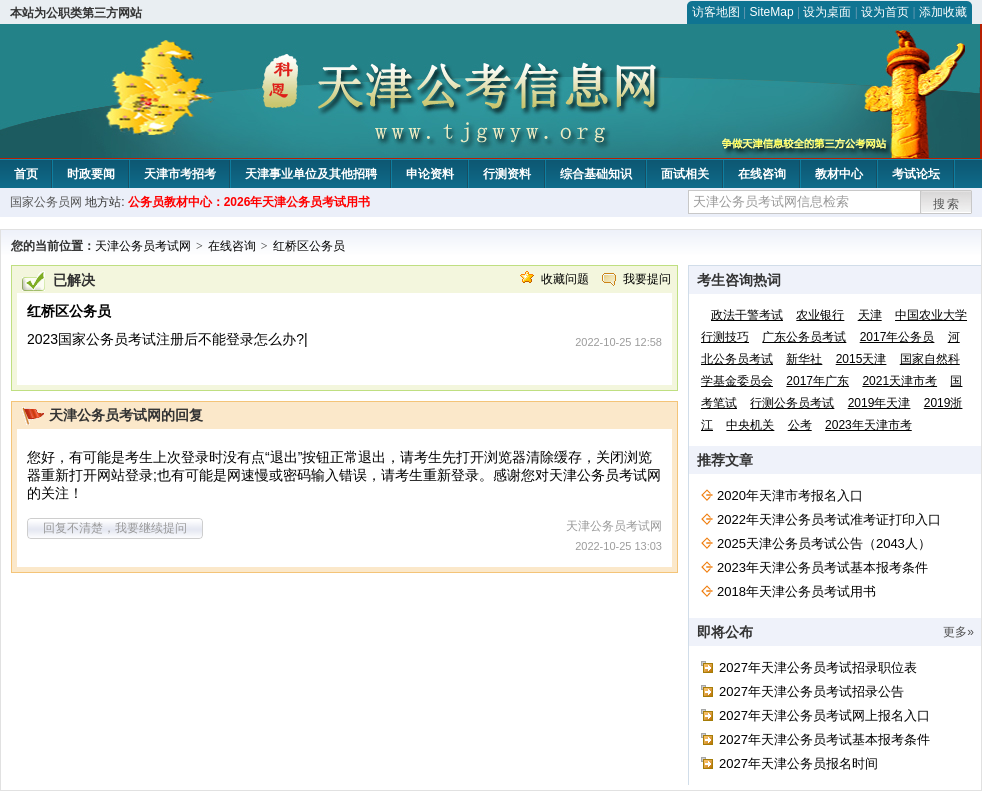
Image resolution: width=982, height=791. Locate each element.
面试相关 (685, 174)
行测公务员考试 (792, 403)
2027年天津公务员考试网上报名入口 (824, 715)
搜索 (947, 204)
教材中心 (839, 174)
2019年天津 (879, 403)
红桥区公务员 (309, 246)
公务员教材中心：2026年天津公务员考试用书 (249, 202)
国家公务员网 (46, 202)
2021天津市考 (899, 381)
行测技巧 (725, 337)
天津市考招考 (180, 174)
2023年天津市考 (868, 425)
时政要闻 (91, 174)
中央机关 (750, 425)
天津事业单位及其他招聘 (311, 174)
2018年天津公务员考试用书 (796, 591)
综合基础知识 (596, 174)
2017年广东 (817, 381)
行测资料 (507, 174)
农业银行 (820, 315)
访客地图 (716, 12)
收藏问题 (565, 279)
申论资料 (430, 174)
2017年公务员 (897, 337)
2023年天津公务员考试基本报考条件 (822, 567)
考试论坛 (916, 174)
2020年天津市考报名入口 (790, 495)
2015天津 (861, 359)
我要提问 (647, 279)
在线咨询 (762, 174)
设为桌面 (827, 12)
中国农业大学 (931, 315)
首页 (26, 174)
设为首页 (885, 12)
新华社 (804, 359)
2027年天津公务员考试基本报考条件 (824, 739)
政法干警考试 (747, 315)
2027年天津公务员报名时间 (798, 763)
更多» (958, 632)
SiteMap (772, 12)
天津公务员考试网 (143, 246)
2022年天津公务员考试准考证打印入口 (829, 519)
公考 (800, 425)
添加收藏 (943, 12)
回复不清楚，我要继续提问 (115, 528)
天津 (870, 315)
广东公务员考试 (804, 337)
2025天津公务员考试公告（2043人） (824, 543)
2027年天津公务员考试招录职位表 (818, 667)
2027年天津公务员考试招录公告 (811, 691)
